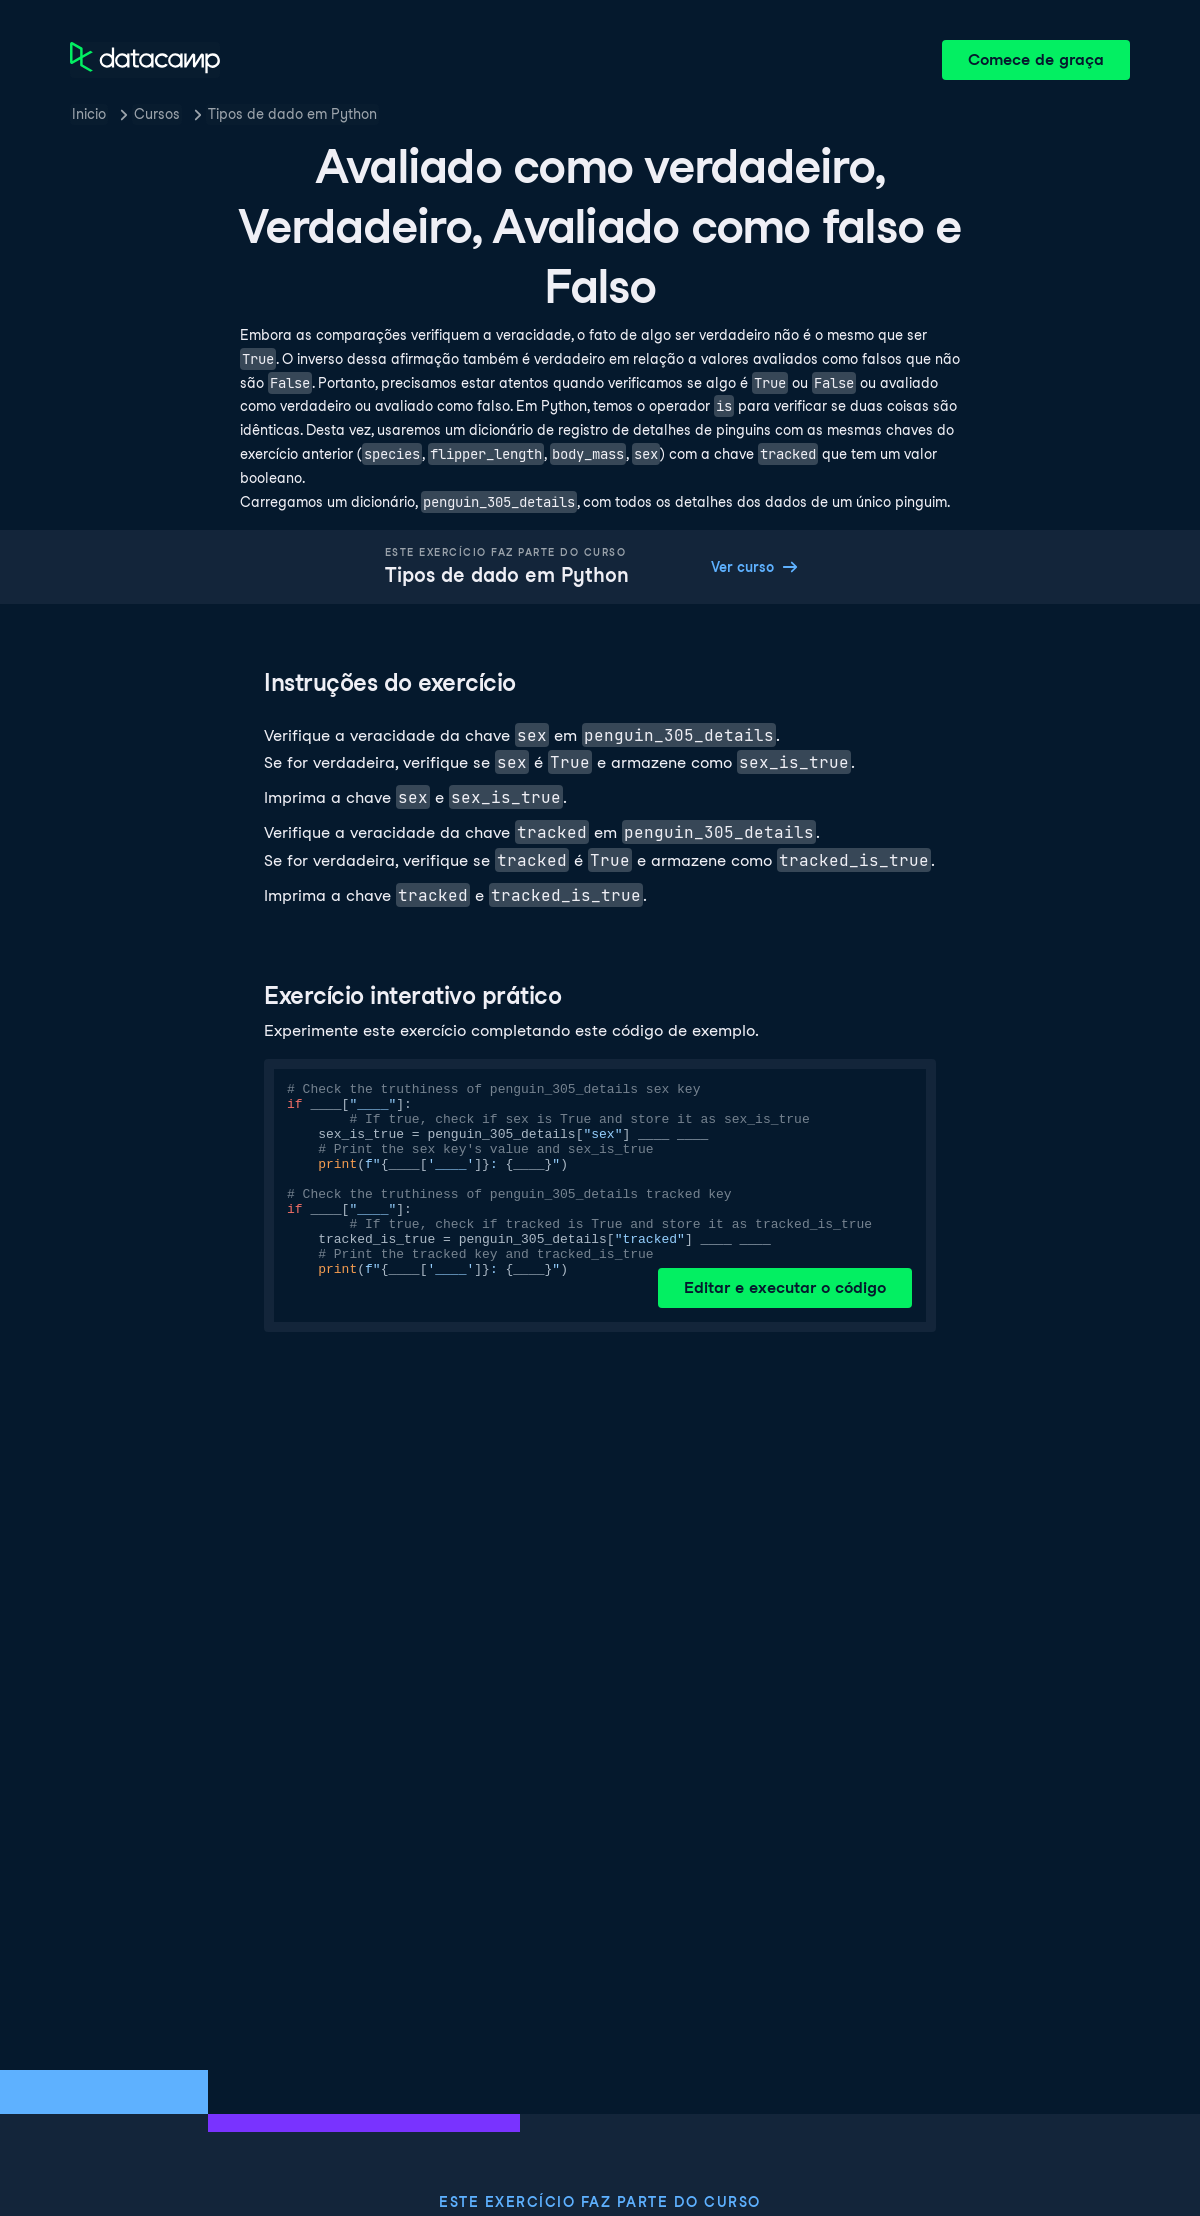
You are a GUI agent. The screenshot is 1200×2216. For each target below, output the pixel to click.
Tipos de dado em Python (292, 114)
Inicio (89, 114)
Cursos (157, 114)
